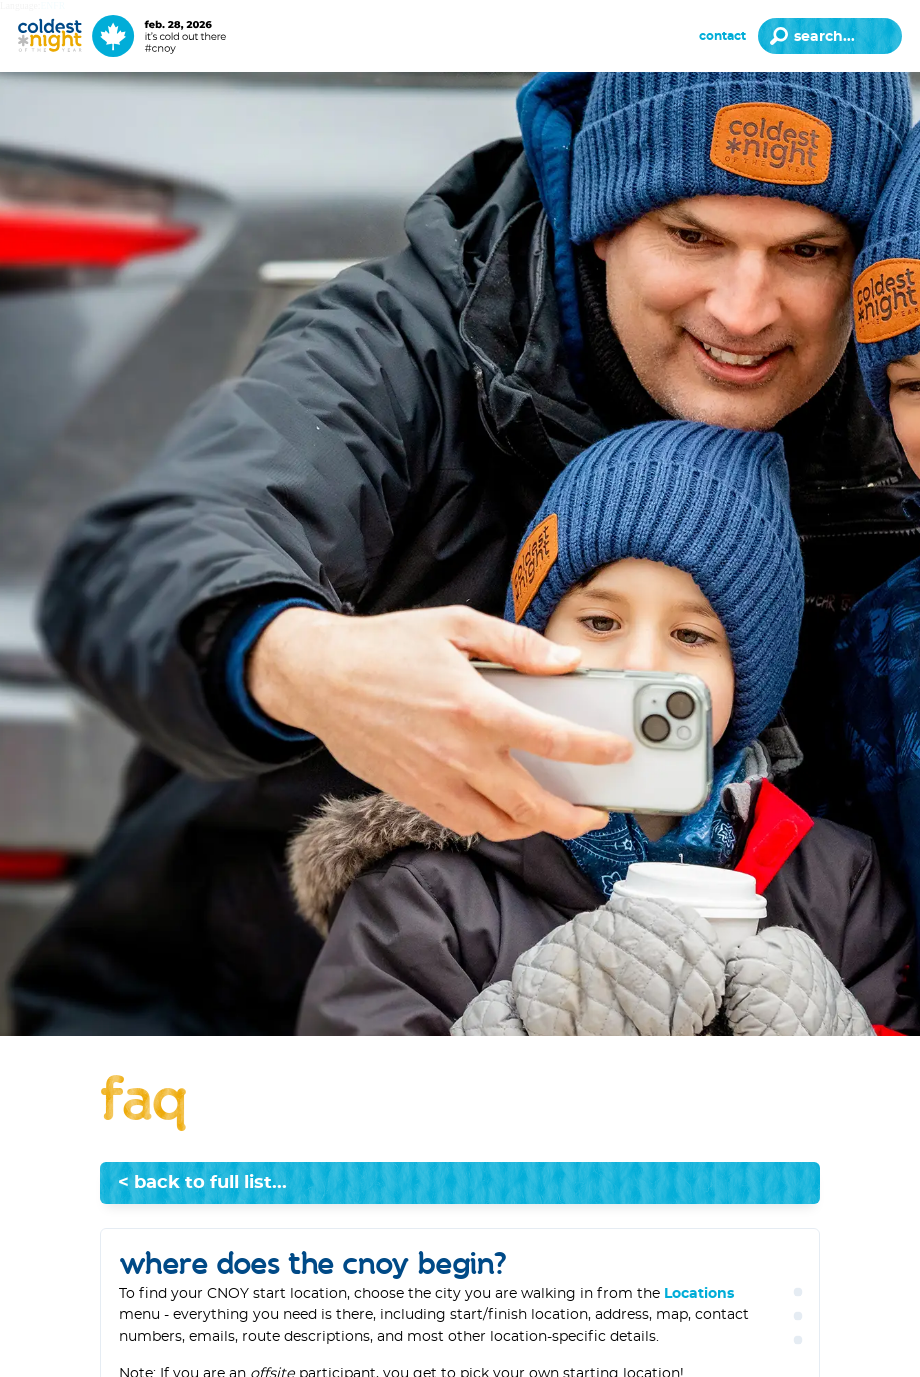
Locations (699, 1293)
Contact (722, 36)
